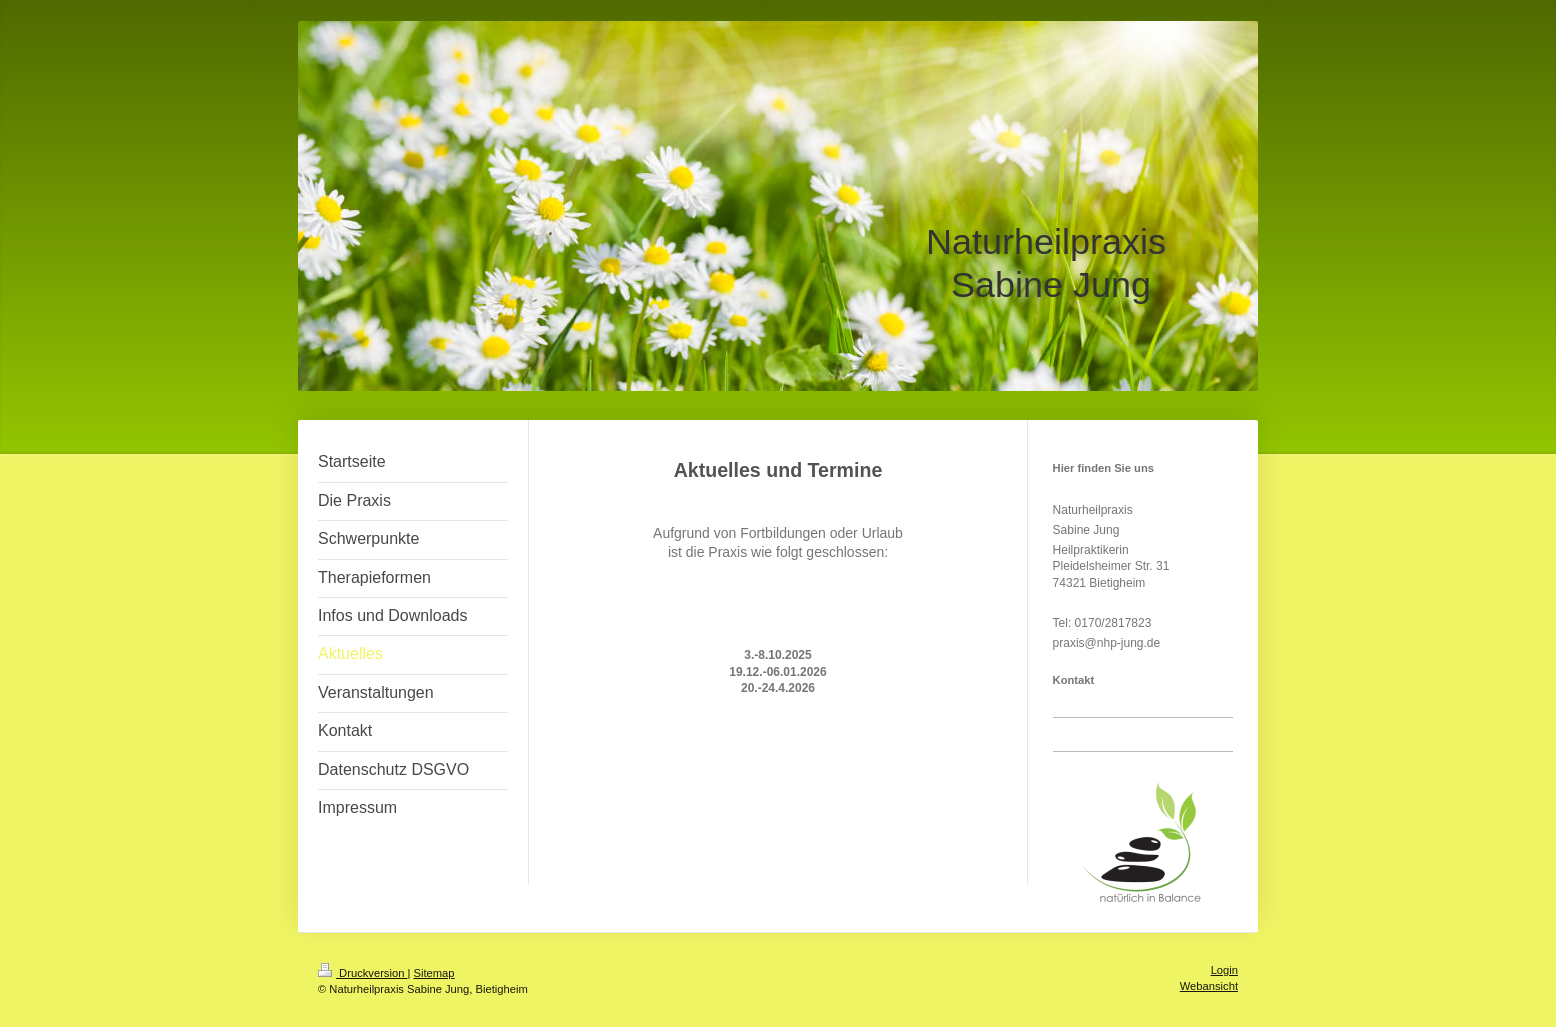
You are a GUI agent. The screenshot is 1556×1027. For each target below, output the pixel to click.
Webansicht (1209, 986)
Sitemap (434, 973)
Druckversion (363, 973)
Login (1224, 970)
